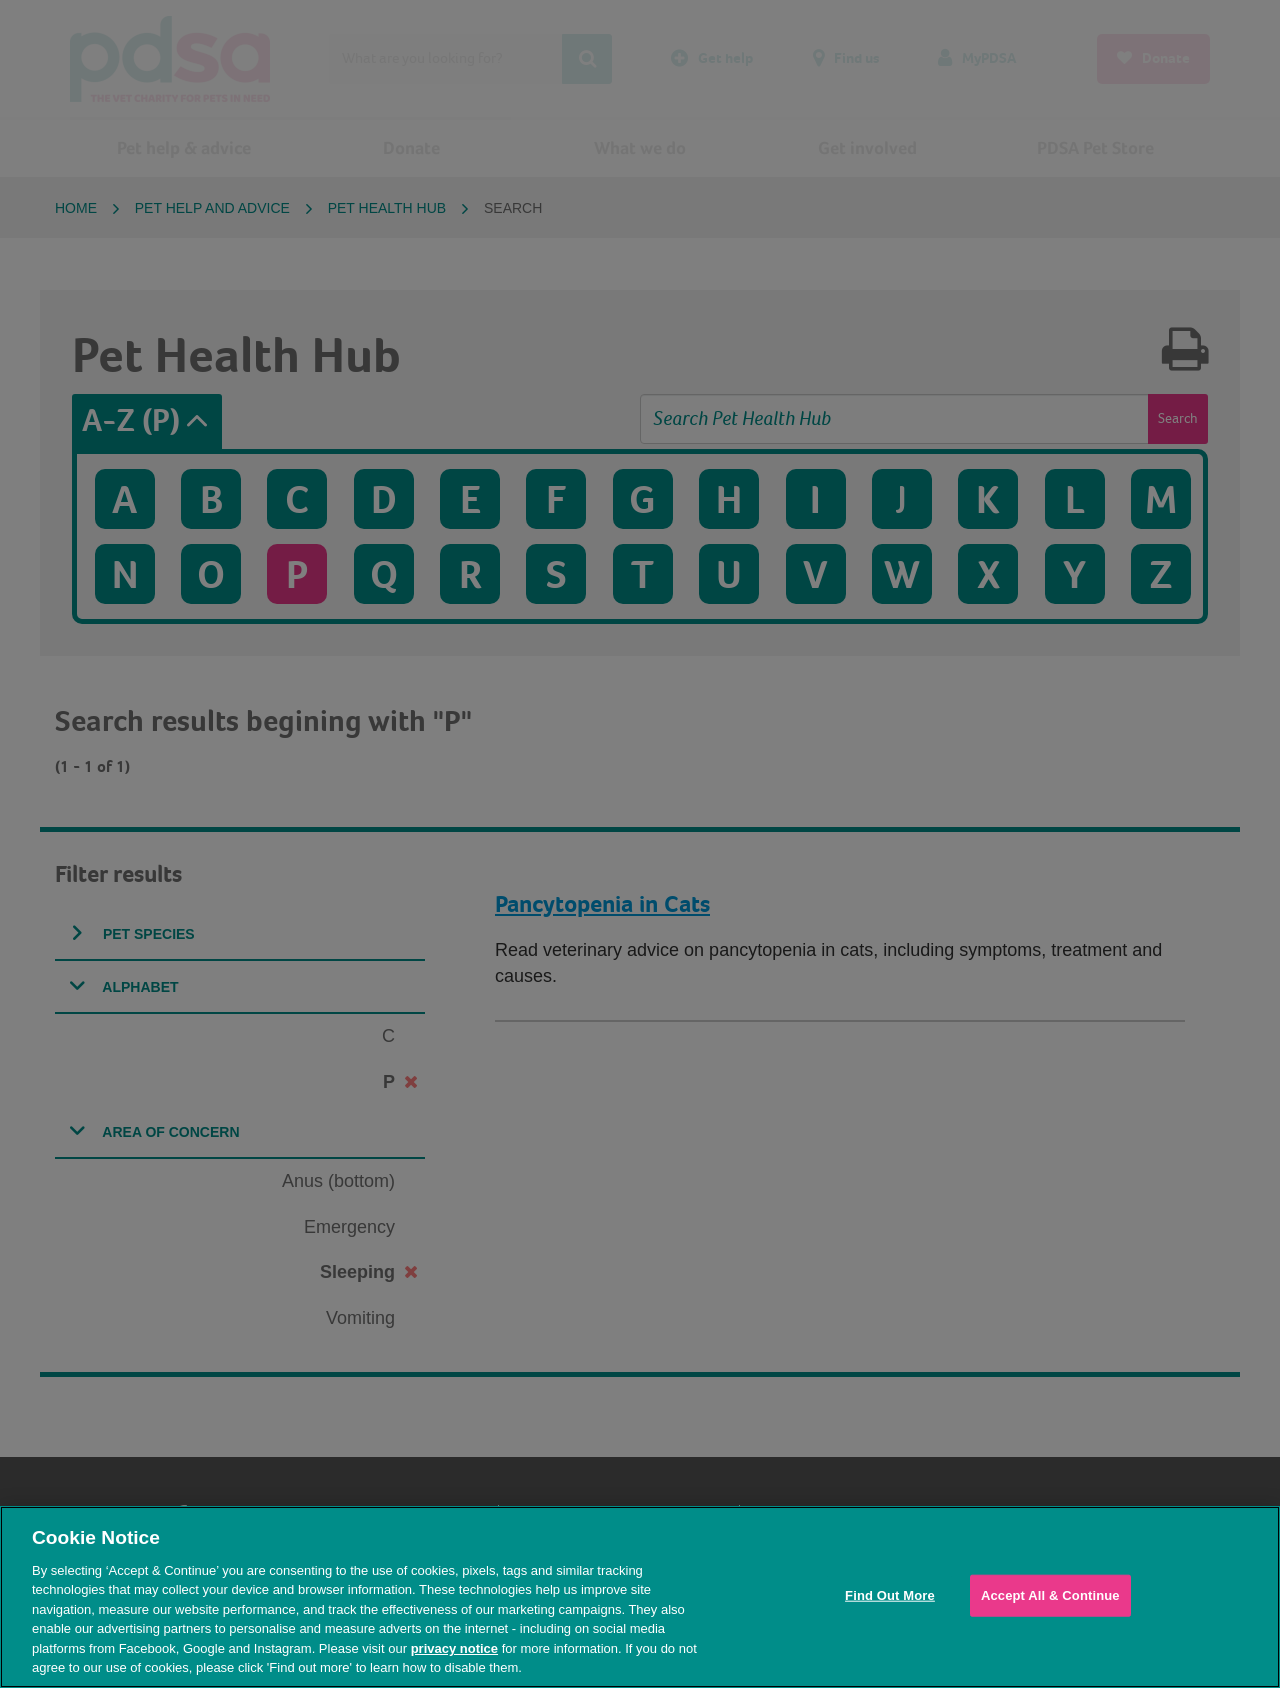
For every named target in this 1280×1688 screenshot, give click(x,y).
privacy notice (454, 1648)
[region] (640, 1597)
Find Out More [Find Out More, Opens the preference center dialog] (890, 1595)
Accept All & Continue (1050, 1595)
